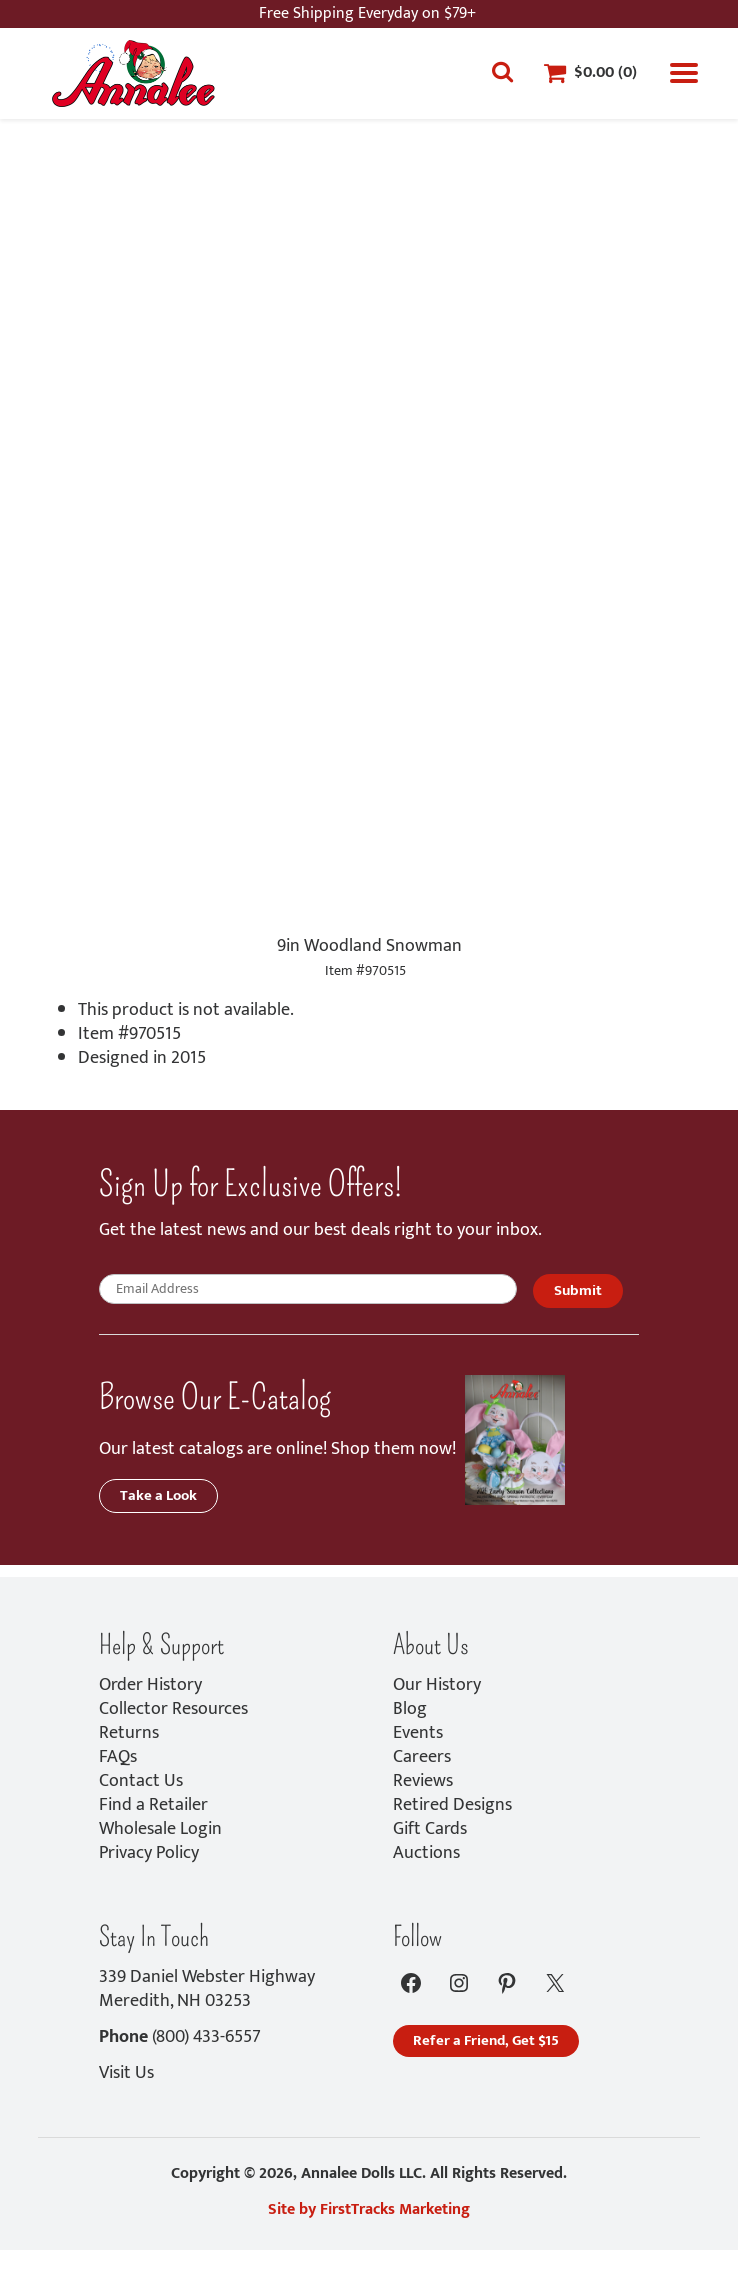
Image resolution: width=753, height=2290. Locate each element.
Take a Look (158, 1495)
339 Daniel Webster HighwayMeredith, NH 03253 (207, 1989)
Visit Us (126, 2073)
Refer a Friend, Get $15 (486, 2040)
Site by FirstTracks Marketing (369, 2209)
